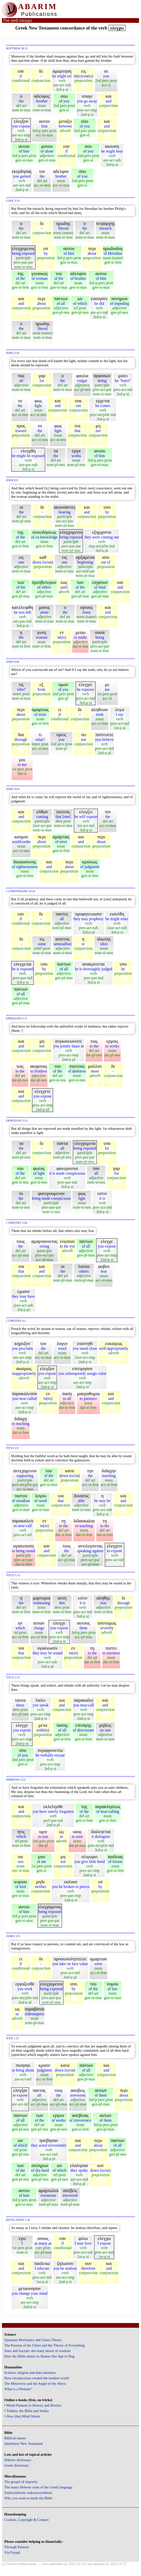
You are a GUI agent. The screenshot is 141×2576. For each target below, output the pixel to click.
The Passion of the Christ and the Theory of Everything (44, 2345)
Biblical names (15, 2438)
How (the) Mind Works (23, 2416)
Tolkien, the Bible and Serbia (27, 2411)
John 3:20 (12, 353)
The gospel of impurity (21, 2482)
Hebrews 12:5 (15, 1779)
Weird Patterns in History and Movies (33, 2405)
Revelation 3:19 (18, 2220)
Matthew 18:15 (17, 48)
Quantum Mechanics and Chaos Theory (33, 2340)
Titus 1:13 (13, 1575)
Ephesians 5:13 (16, 1120)
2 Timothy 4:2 (16, 1320)
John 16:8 (12, 789)
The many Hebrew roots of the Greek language (38, 2487)
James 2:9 (13, 1936)
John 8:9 (12, 480)
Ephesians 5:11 (16, 1018)
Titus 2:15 (13, 1677)
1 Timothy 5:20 (16, 1223)
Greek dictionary (16, 2465)
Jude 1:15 (12, 2038)
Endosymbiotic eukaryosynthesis (28, 2493)
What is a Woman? (17, 2389)
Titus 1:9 (12, 1448)
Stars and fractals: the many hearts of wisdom (37, 2351)
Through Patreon (16, 2547)
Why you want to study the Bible (28, 2498)
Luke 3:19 (13, 200)
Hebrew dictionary (17, 2460)
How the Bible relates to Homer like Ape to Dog (39, 2356)
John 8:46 (12, 661)
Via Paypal (12, 2552)
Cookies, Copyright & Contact (26, 2520)
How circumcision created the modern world (36, 2378)
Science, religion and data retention (29, 2373)
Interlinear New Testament (23, 2444)
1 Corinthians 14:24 (20, 891)
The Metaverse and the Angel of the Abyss (35, 2384)
